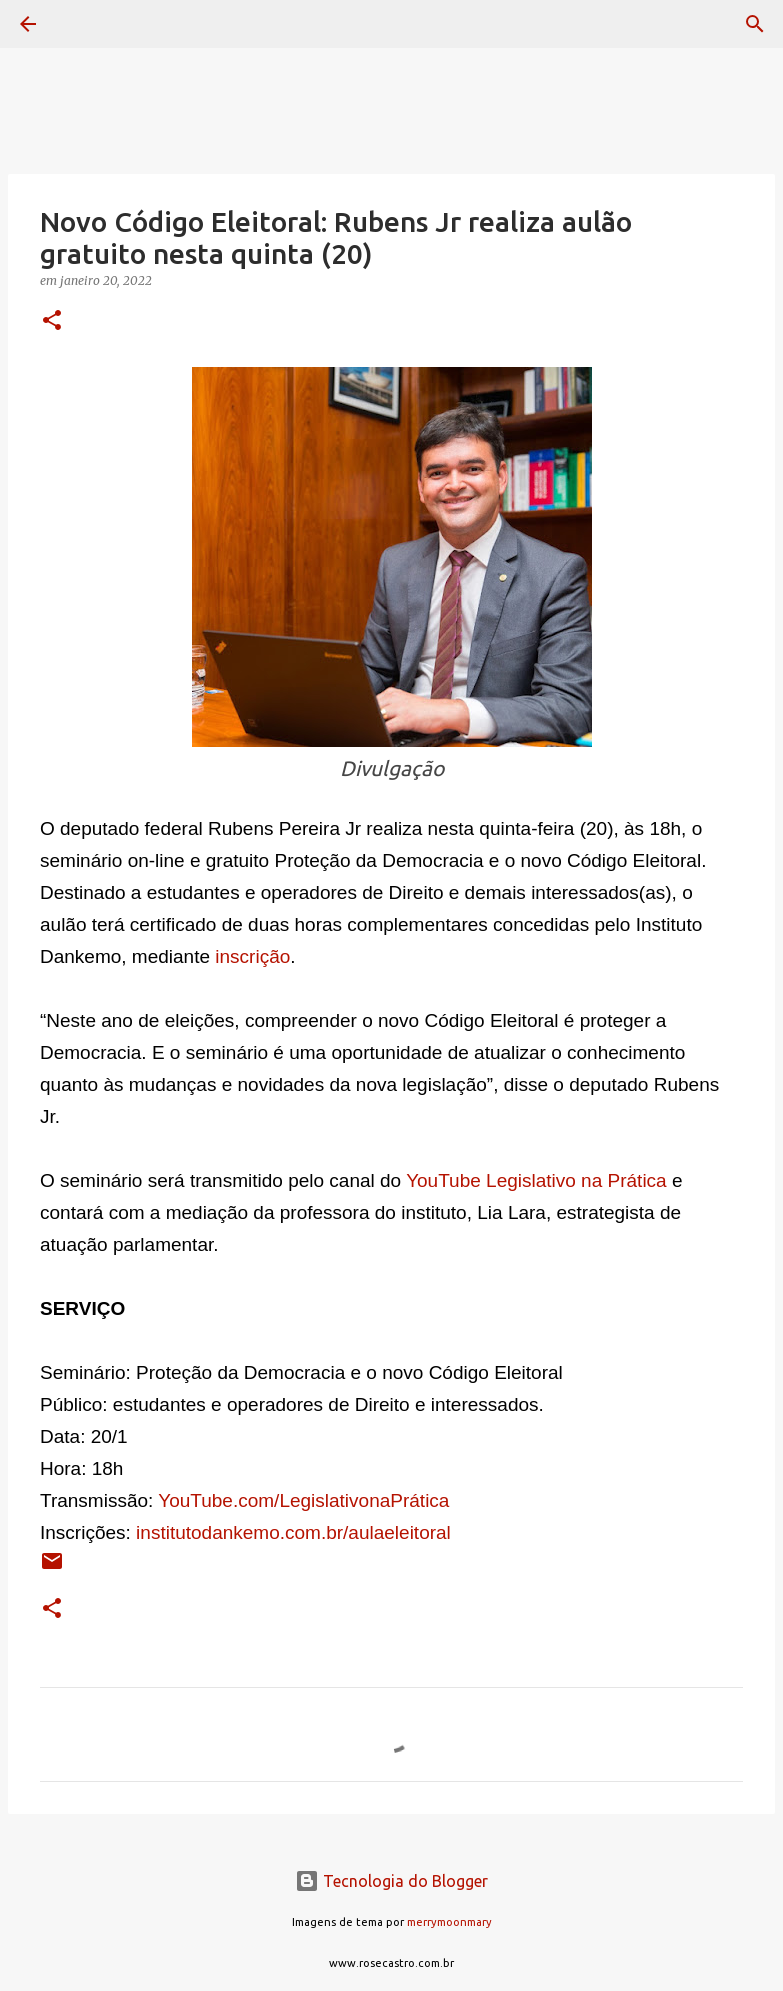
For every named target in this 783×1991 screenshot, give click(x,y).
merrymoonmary (449, 1922)
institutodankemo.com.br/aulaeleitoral (293, 1532)
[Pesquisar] (84, 24)
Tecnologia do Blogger (391, 1881)
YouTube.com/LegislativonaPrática (303, 1500)
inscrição (252, 956)
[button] (52, 321)
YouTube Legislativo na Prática (536, 1180)
